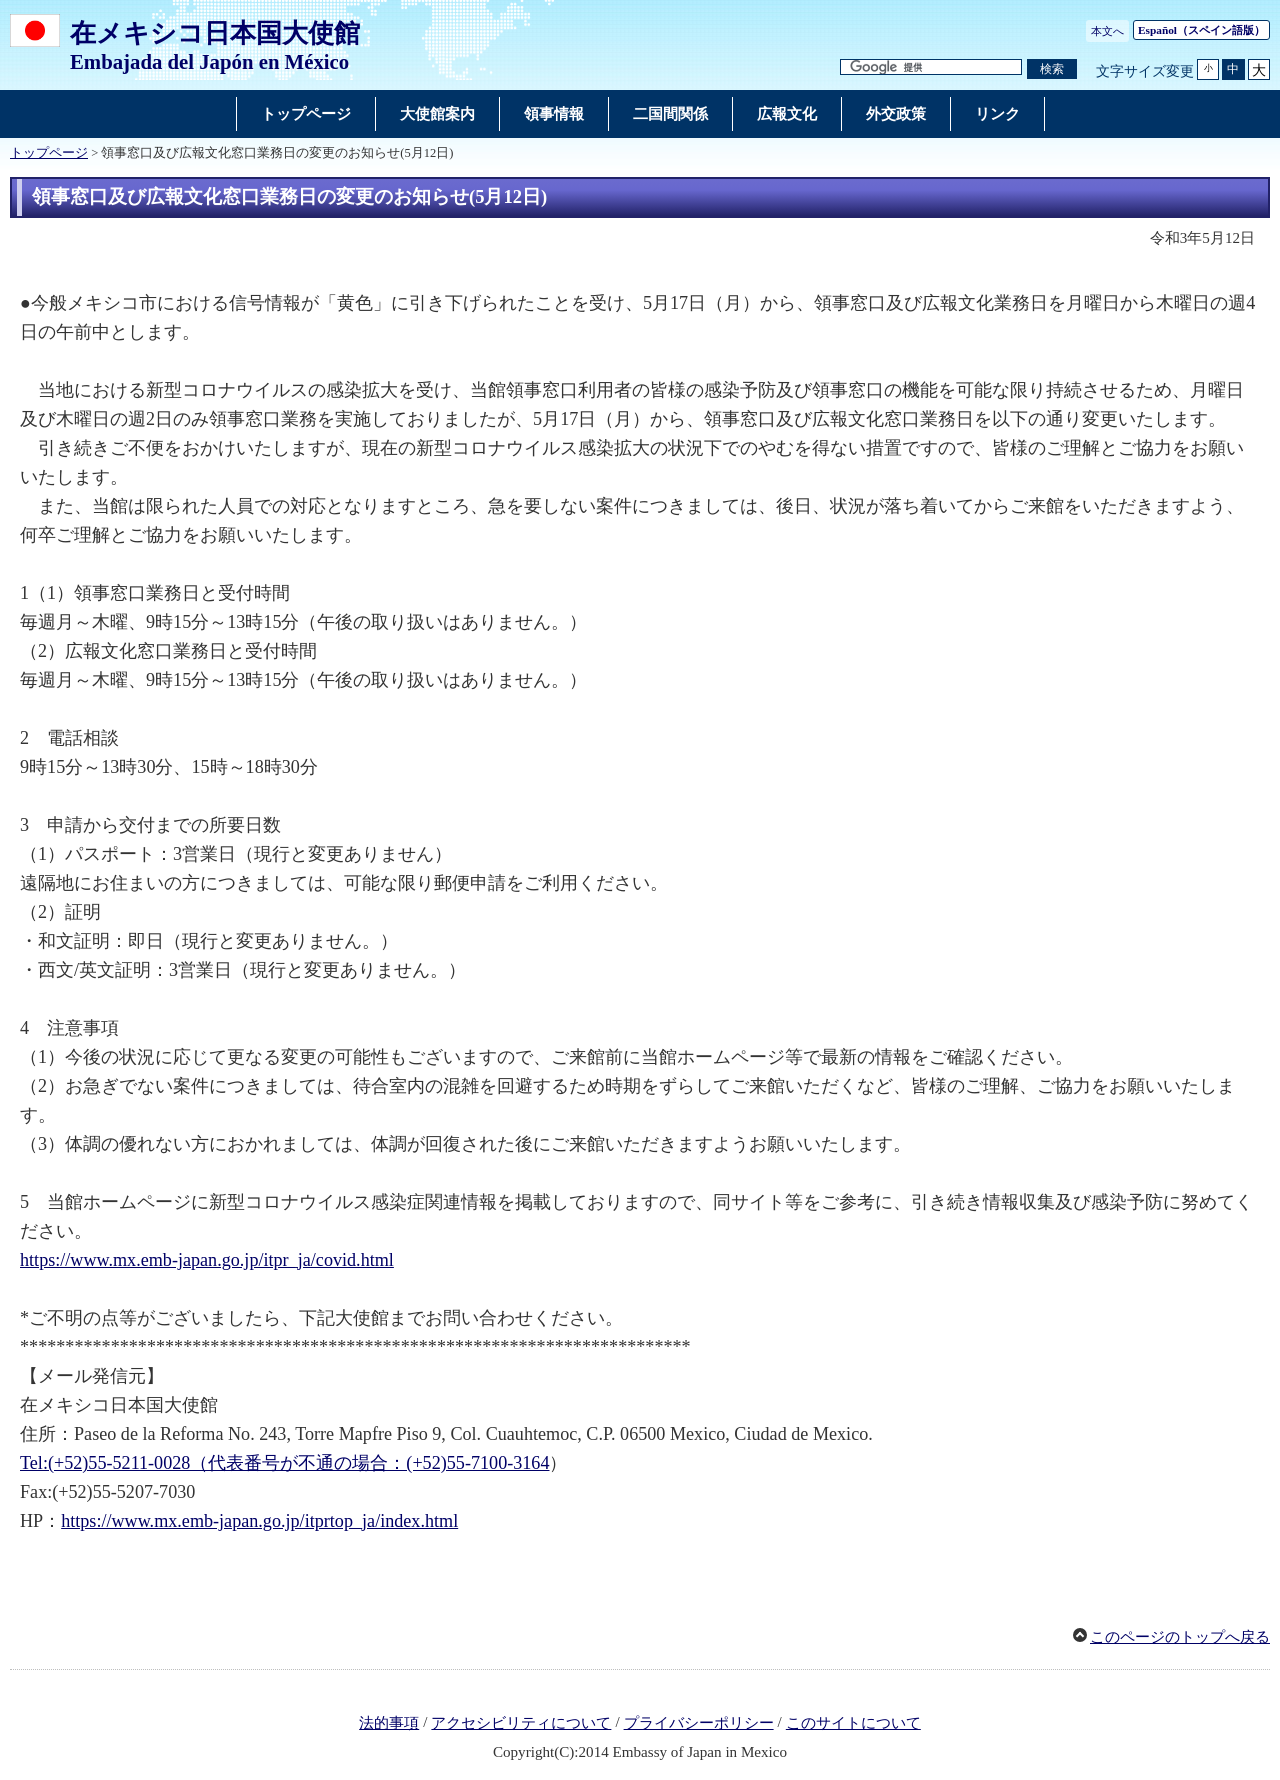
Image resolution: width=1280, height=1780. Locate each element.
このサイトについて (853, 1723)
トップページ (49, 153)
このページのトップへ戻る (1180, 1637)
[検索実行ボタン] (1052, 69)
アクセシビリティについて (521, 1723)
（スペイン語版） (1201, 30)
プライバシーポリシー (699, 1723)
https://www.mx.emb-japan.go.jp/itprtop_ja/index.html (259, 1521)
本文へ (1107, 31)
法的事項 (389, 1723)
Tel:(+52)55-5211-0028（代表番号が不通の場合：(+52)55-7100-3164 (284, 1463)
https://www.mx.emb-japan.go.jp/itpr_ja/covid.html (207, 1260)
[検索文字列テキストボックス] (931, 67)
